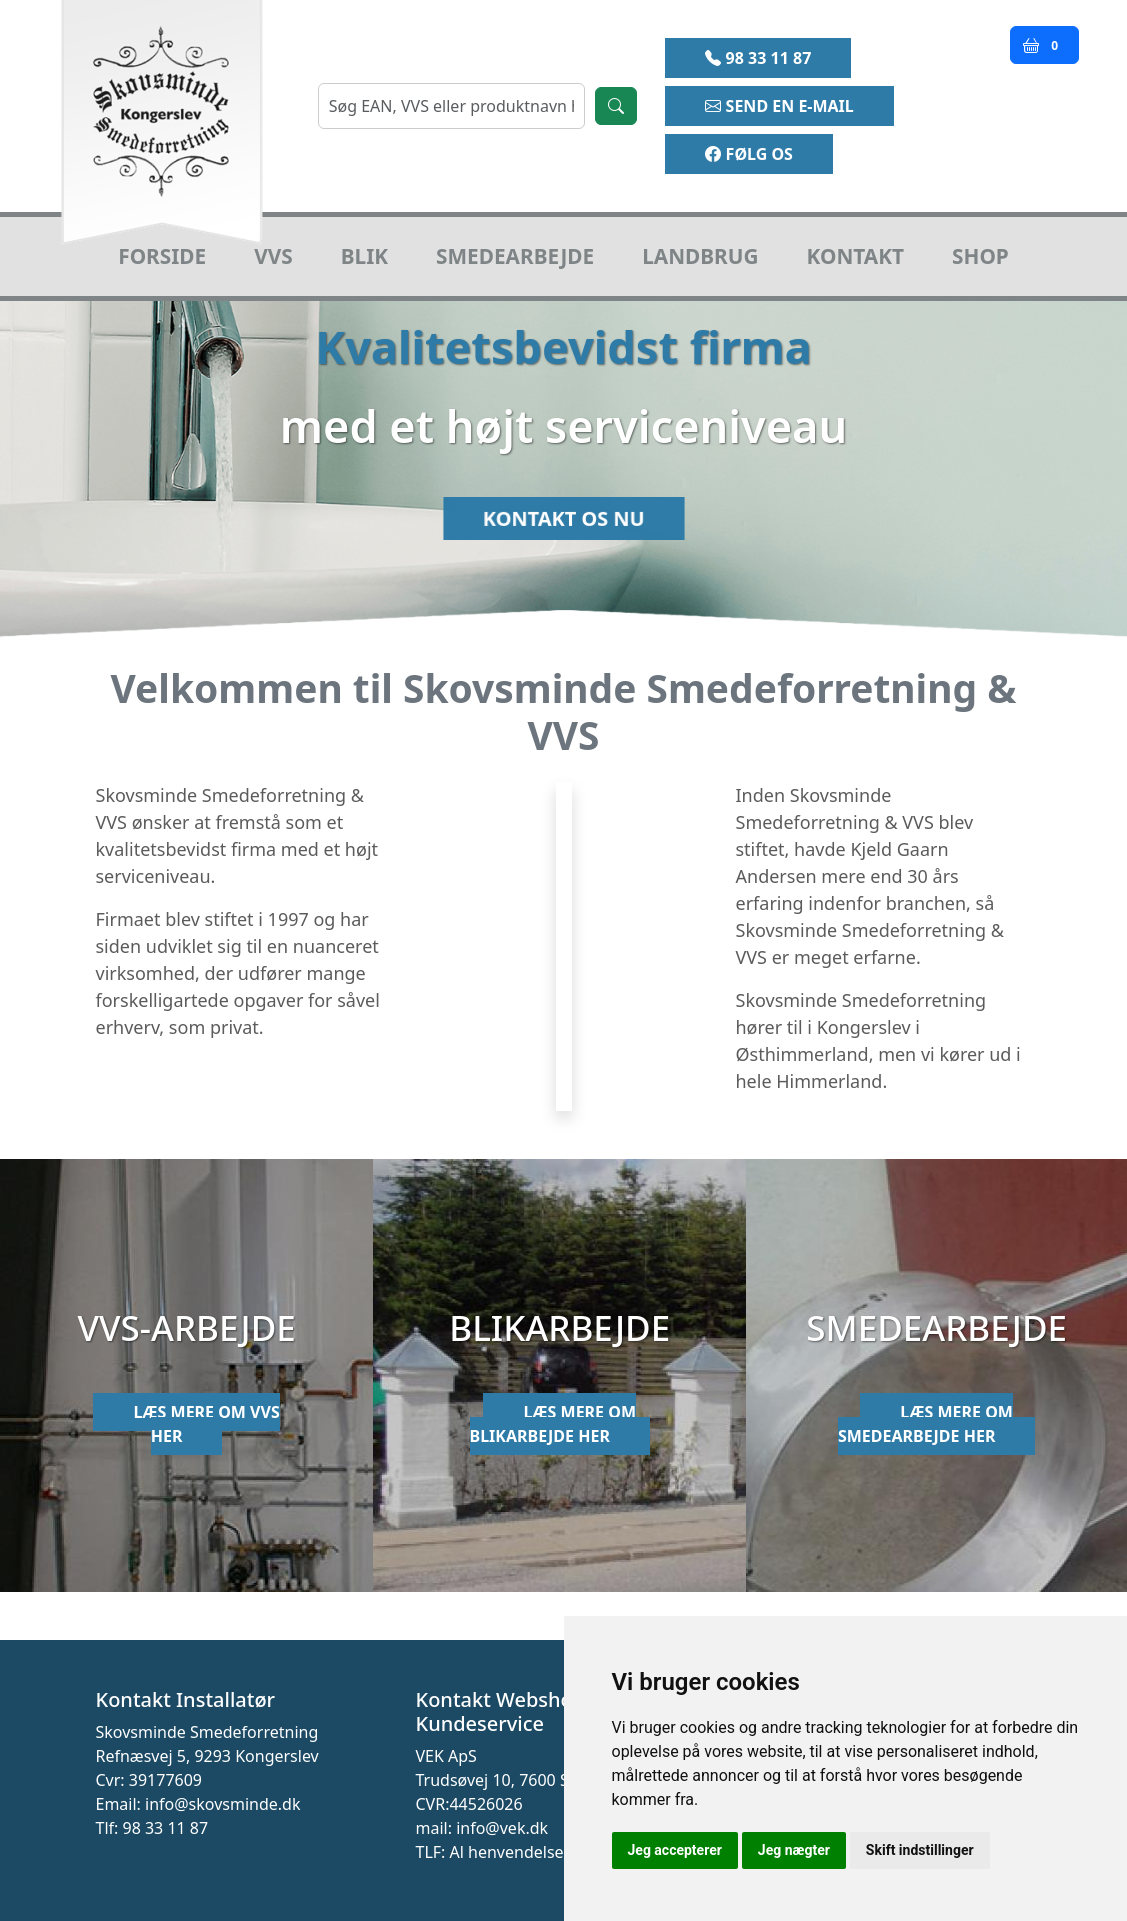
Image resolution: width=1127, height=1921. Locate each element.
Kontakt (856, 256)
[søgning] (452, 106)
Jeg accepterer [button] (675, 1850)
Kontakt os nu (563, 532)
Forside (162, 256)
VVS (273, 256)
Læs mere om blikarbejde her (553, 1424)
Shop (980, 256)
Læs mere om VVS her (206, 1424)
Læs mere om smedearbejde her (925, 1424)
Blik (364, 256)
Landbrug (700, 256)
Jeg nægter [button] (794, 1850)
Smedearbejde (515, 256)
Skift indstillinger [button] (920, 1850)
